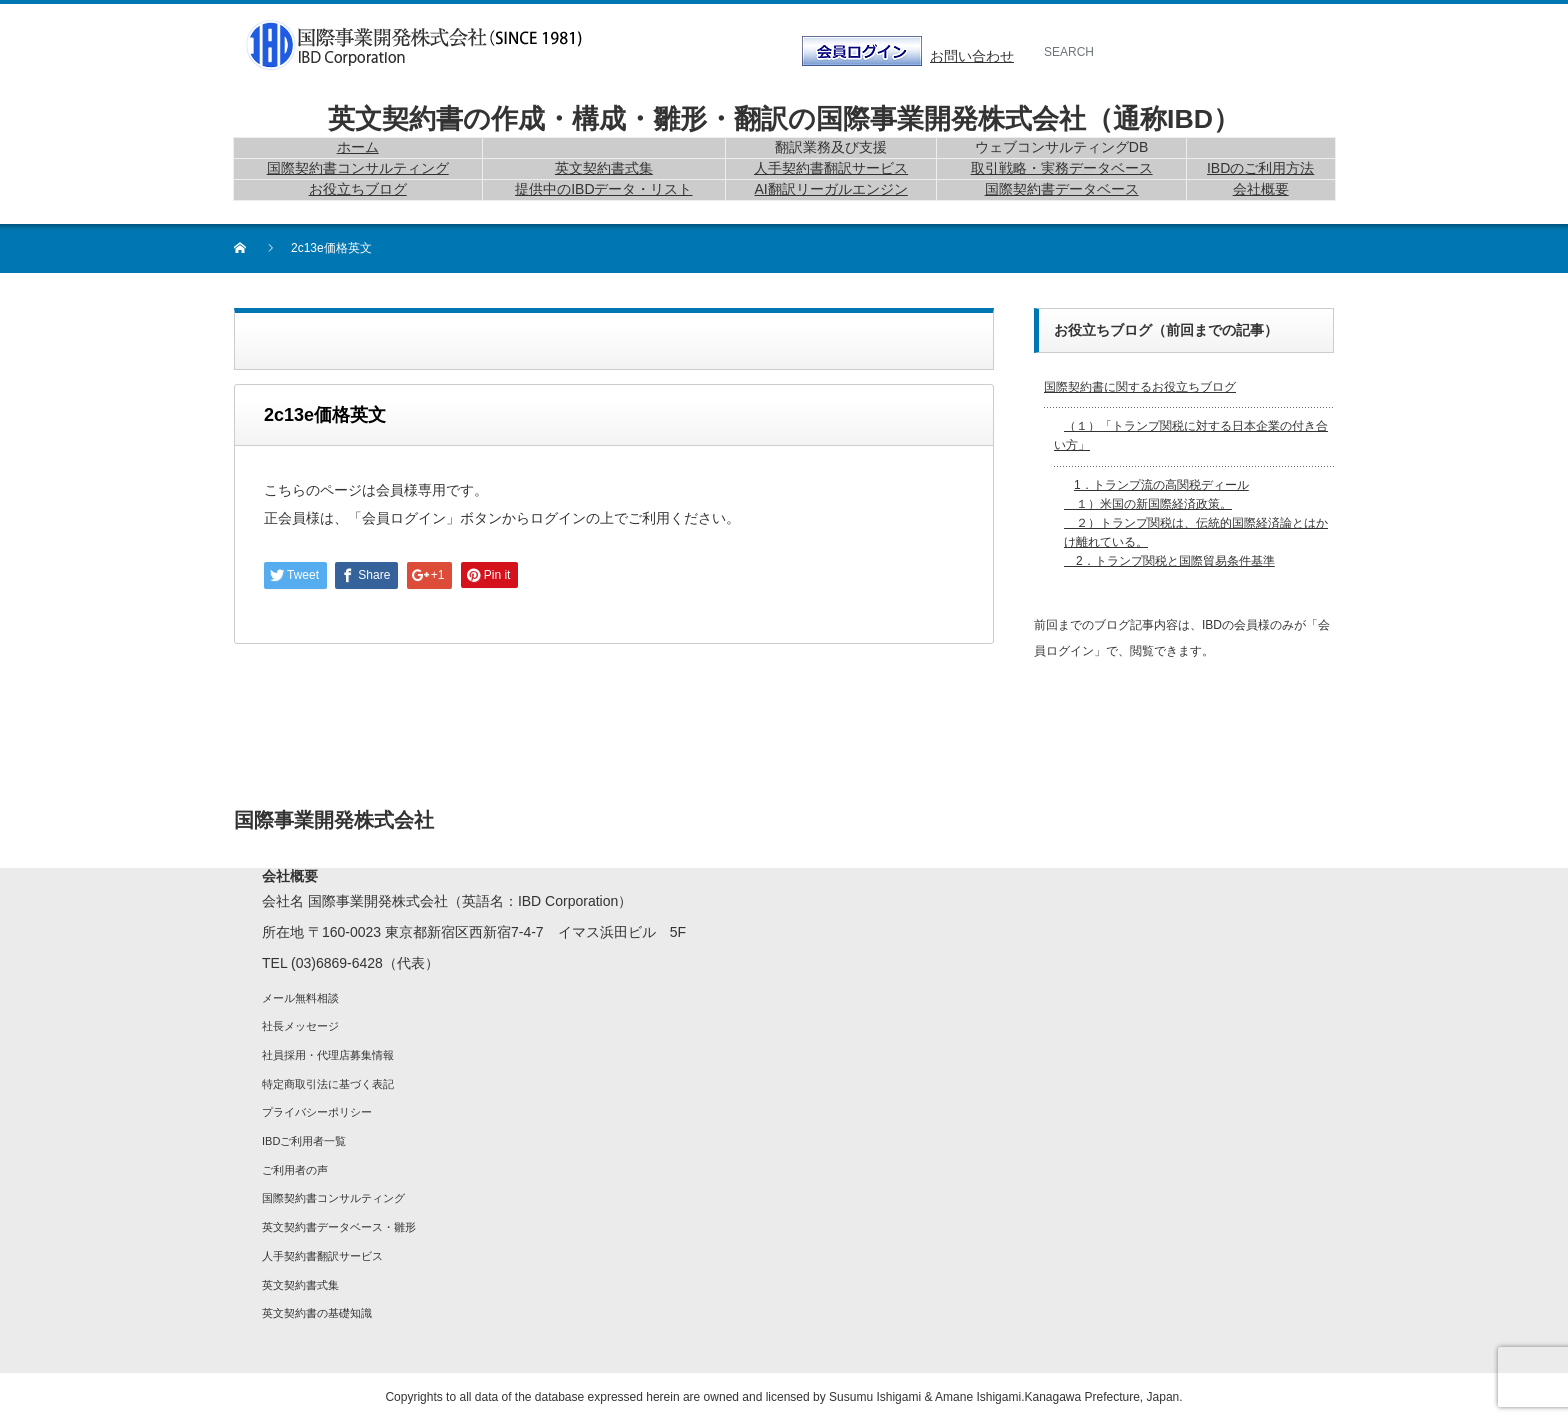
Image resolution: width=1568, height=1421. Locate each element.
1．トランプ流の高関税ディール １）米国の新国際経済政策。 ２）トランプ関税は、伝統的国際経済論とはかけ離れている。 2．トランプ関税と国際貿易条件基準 (1196, 523)
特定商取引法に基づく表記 (328, 1084)
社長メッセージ (300, 1026)
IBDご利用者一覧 (304, 1141)
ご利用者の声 (295, 1170)
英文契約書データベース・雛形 (339, 1227)
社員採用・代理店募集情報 (328, 1055)
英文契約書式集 (300, 1285)
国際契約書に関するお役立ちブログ (1140, 387)
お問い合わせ (972, 56)
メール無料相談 (300, 998)
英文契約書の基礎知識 (317, 1313)
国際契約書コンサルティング (333, 1198)
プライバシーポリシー (317, 1112)
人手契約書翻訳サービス (322, 1256)
